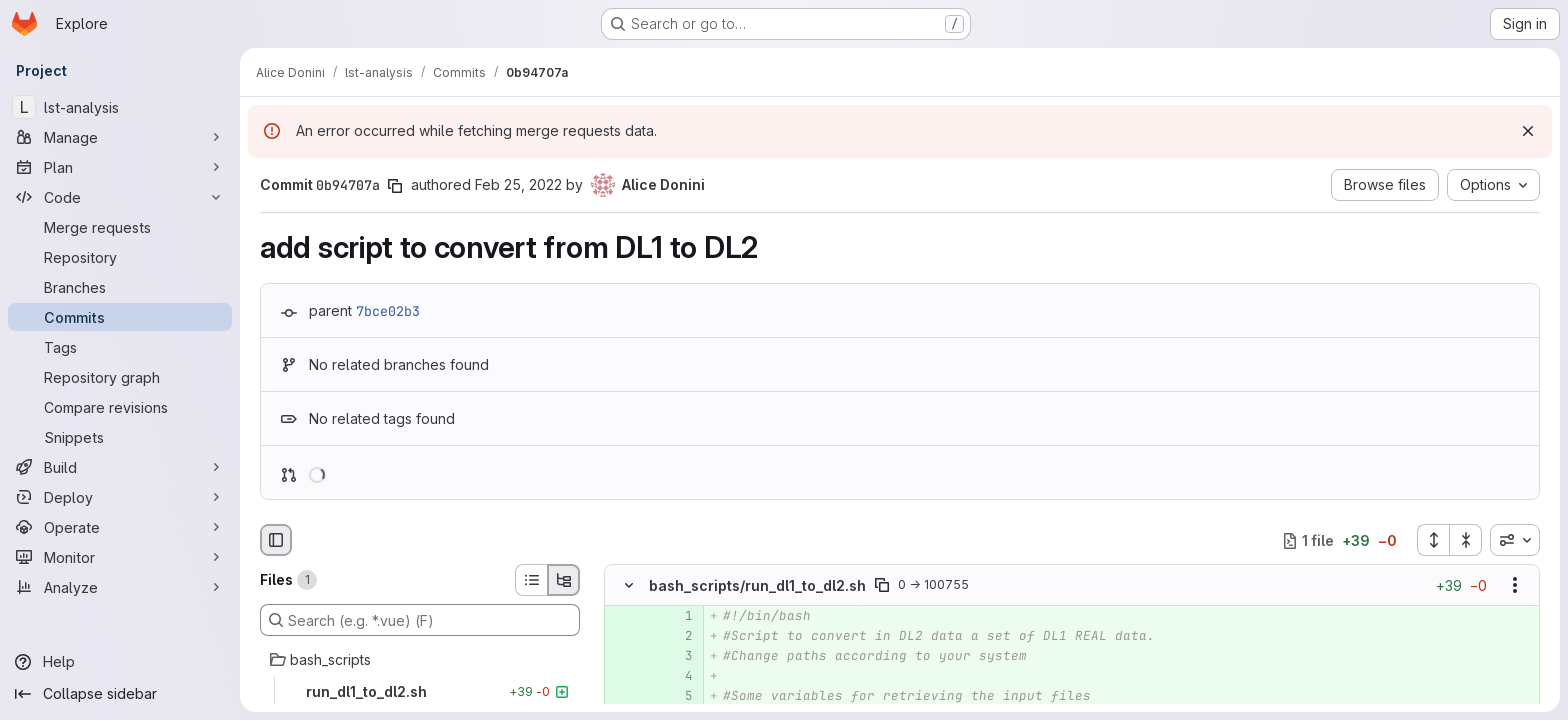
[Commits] (120, 317)
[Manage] (120, 137)
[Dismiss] (1528, 131)
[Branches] (120, 287)
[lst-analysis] (120, 107)
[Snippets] (120, 437)
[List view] (531, 580)
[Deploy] (120, 497)
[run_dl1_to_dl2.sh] (420, 692)
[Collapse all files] (1466, 540)
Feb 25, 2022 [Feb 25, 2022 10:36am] (518, 184)
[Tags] (120, 347)
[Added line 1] (676, 617)
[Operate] (120, 527)
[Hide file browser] (276, 540)
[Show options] (1515, 586)
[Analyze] (120, 587)
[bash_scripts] (420, 660)
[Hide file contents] (629, 586)
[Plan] (120, 167)
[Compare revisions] (120, 407)
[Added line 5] (676, 697)
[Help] (120, 662)
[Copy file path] (882, 586)
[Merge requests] (120, 227)
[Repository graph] (120, 377)
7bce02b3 (388, 311)
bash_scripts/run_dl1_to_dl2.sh (757, 585)
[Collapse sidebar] (120, 694)
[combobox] (1515, 540)
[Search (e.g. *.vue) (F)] (420, 620)
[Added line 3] (676, 657)
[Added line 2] (676, 637)
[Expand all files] (1433, 540)
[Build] (120, 467)
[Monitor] (120, 557)
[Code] (120, 197)
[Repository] (120, 257)
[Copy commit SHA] (395, 186)
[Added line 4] (676, 677)
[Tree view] (564, 580)
